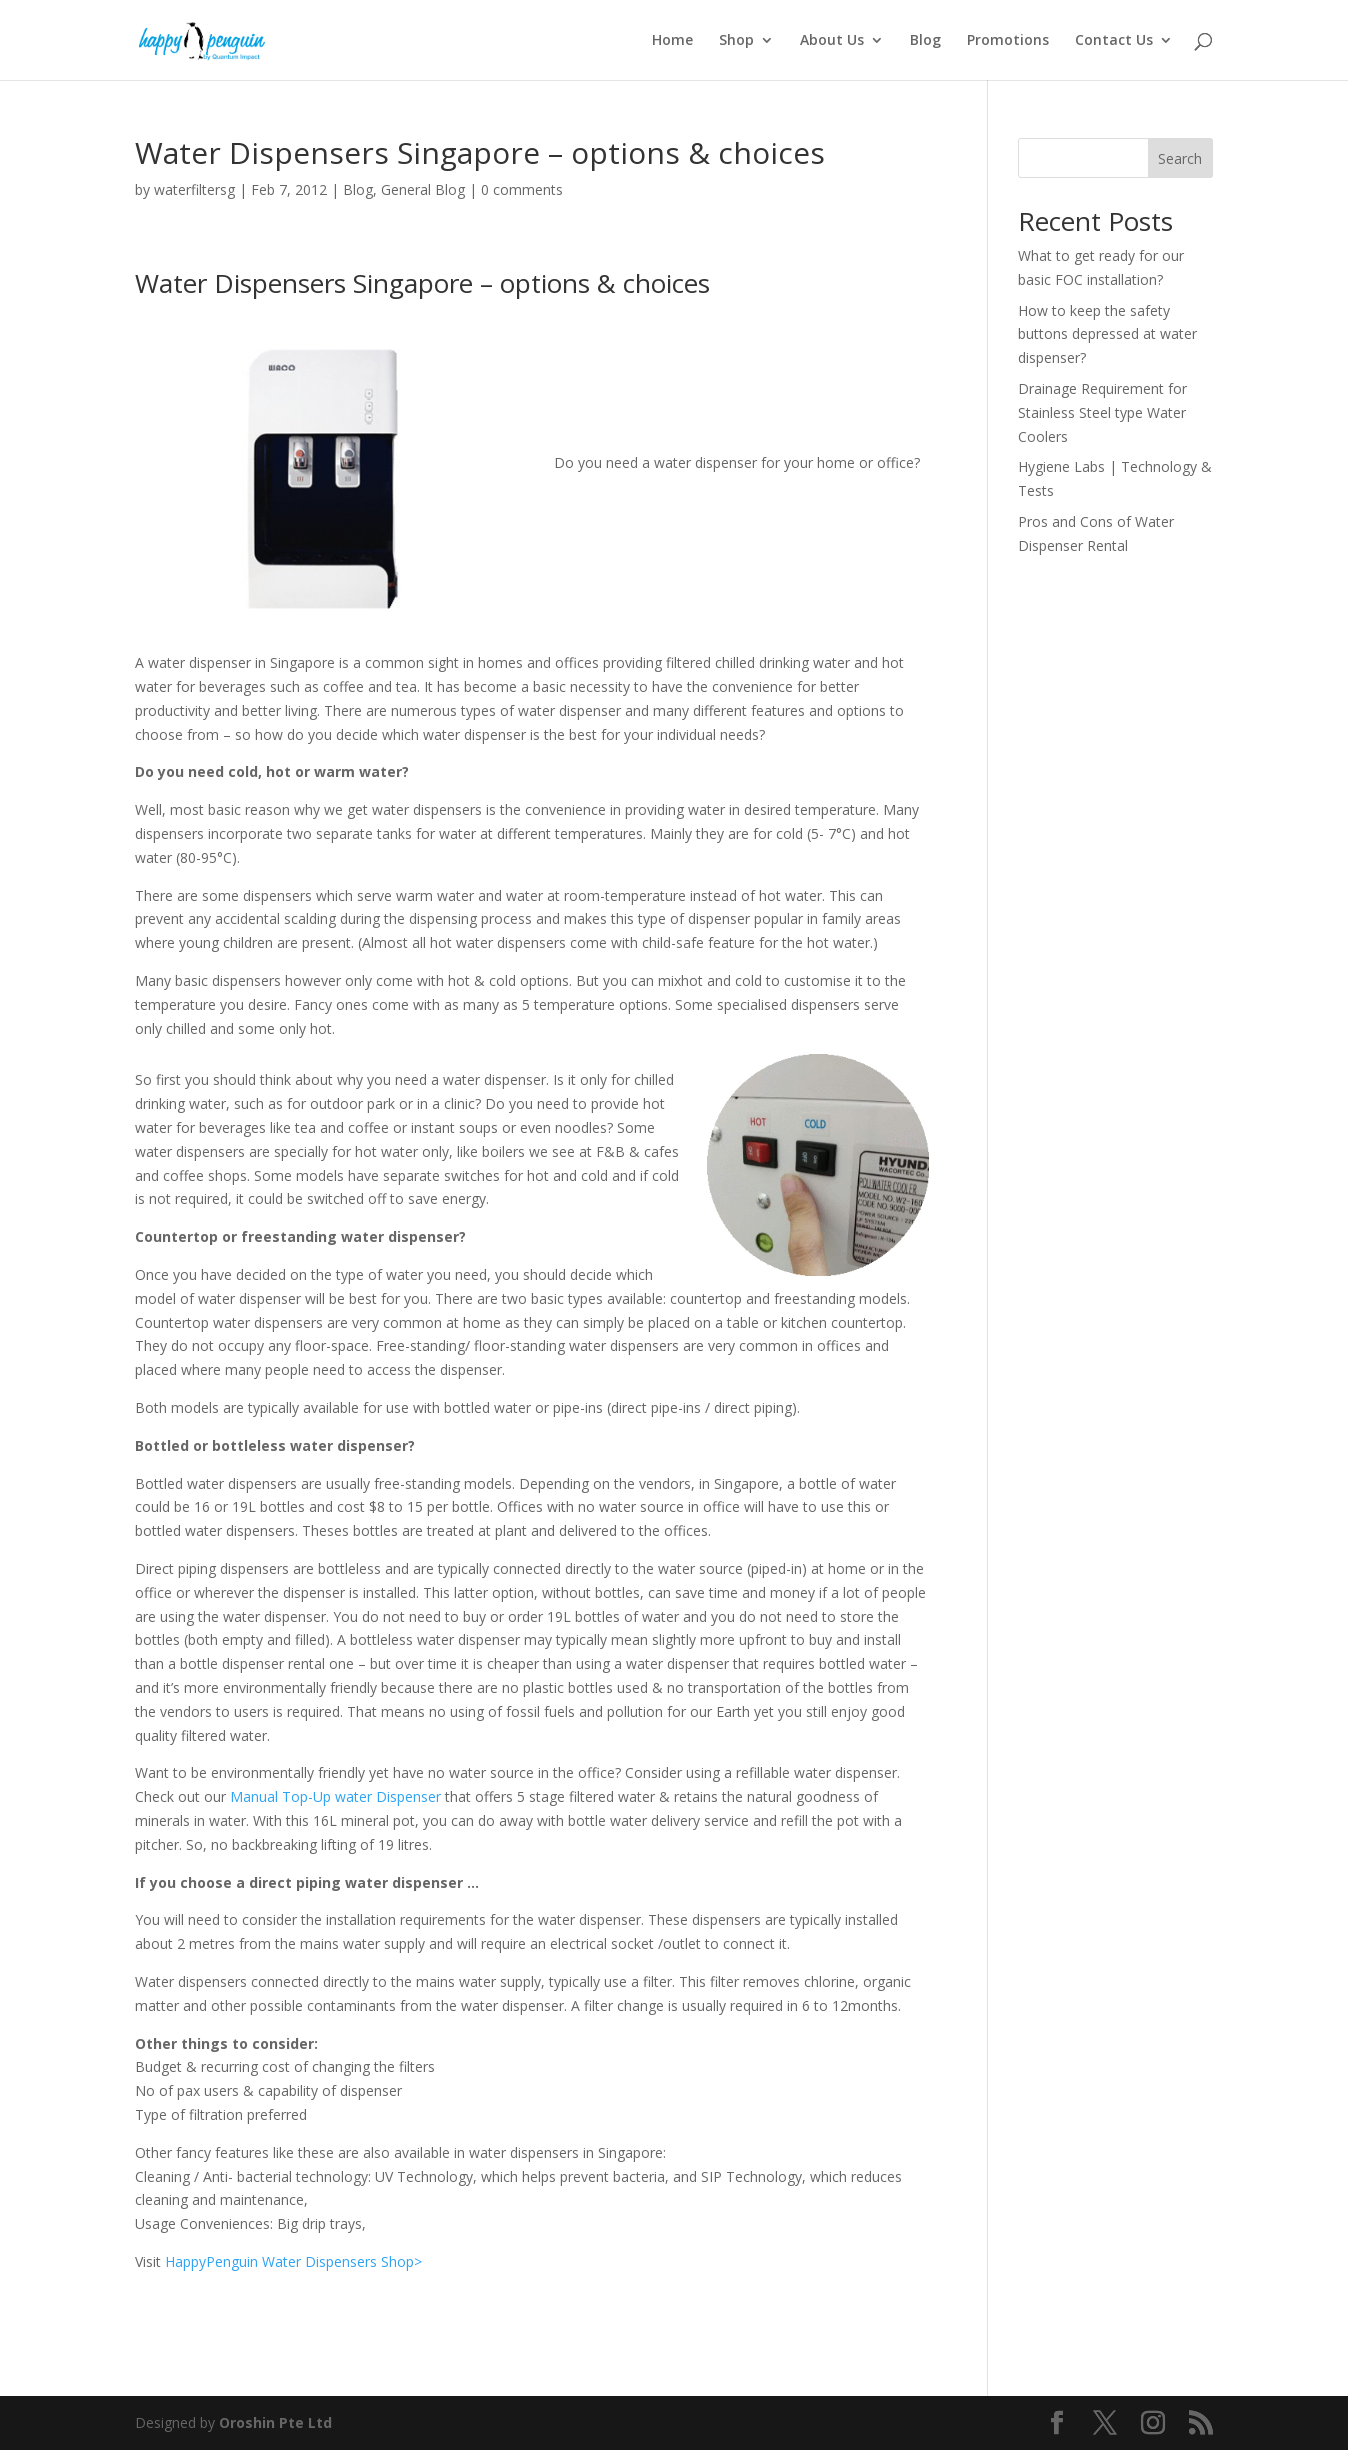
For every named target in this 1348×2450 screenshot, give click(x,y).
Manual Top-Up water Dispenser (335, 1796)
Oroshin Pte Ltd (275, 2422)
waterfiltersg (194, 189)
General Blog (423, 189)
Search (1180, 158)
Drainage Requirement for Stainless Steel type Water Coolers (1102, 412)
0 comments (522, 189)
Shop (736, 41)
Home (672, 41)
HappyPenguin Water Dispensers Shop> (293, 2261)
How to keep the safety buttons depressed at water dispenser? (1107, 334)
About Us (832, 41)
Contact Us (1114, 41)
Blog (925, 41)
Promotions (1008, 41)
